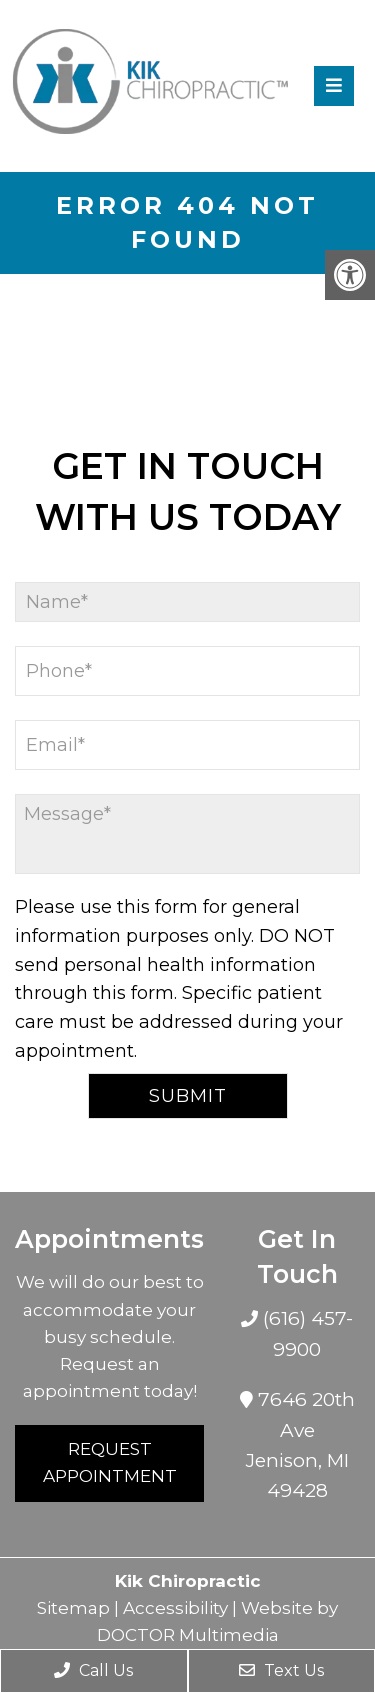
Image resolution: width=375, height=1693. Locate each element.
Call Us (93, 1670)
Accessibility (175, 1608)
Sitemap (73, 1608)
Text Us (281, 1670)
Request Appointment (110, 1462)
